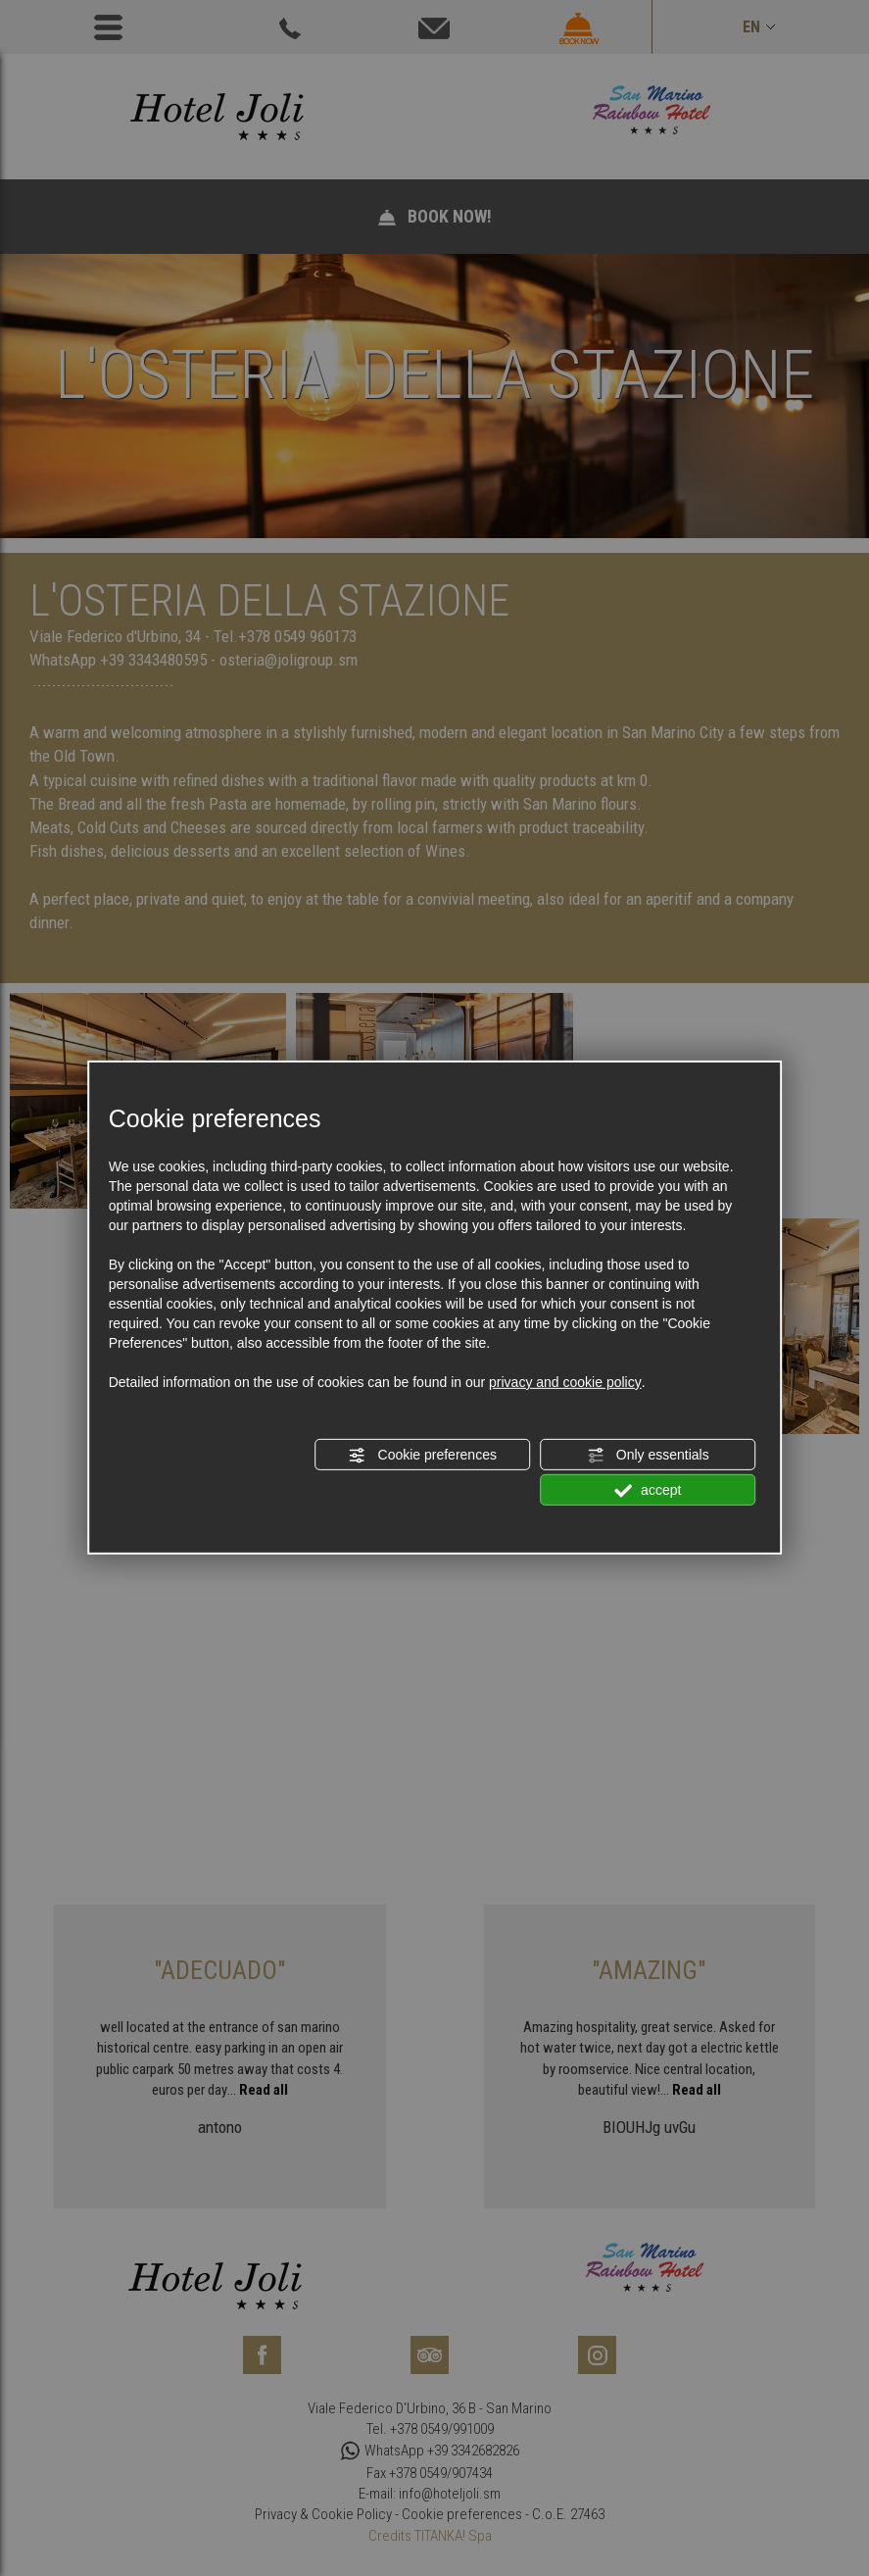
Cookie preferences (423, 1455)
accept (647, 1491)
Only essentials (648, 1455)
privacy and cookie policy (565, 1382)
